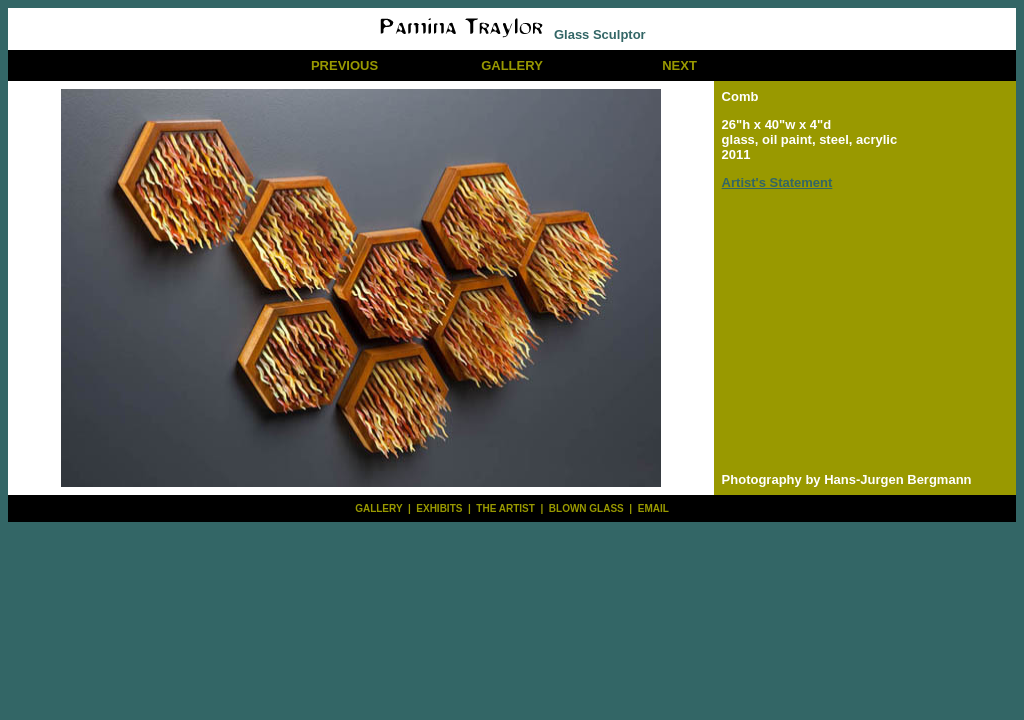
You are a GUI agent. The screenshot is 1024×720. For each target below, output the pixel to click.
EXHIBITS (439, 508)
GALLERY (512, 65)
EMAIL (653, 508)
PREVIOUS (344, 65)
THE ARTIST (505, 508)
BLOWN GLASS (586, 508)
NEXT (679, 65)
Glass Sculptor (511, 34)
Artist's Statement (777, 182)
